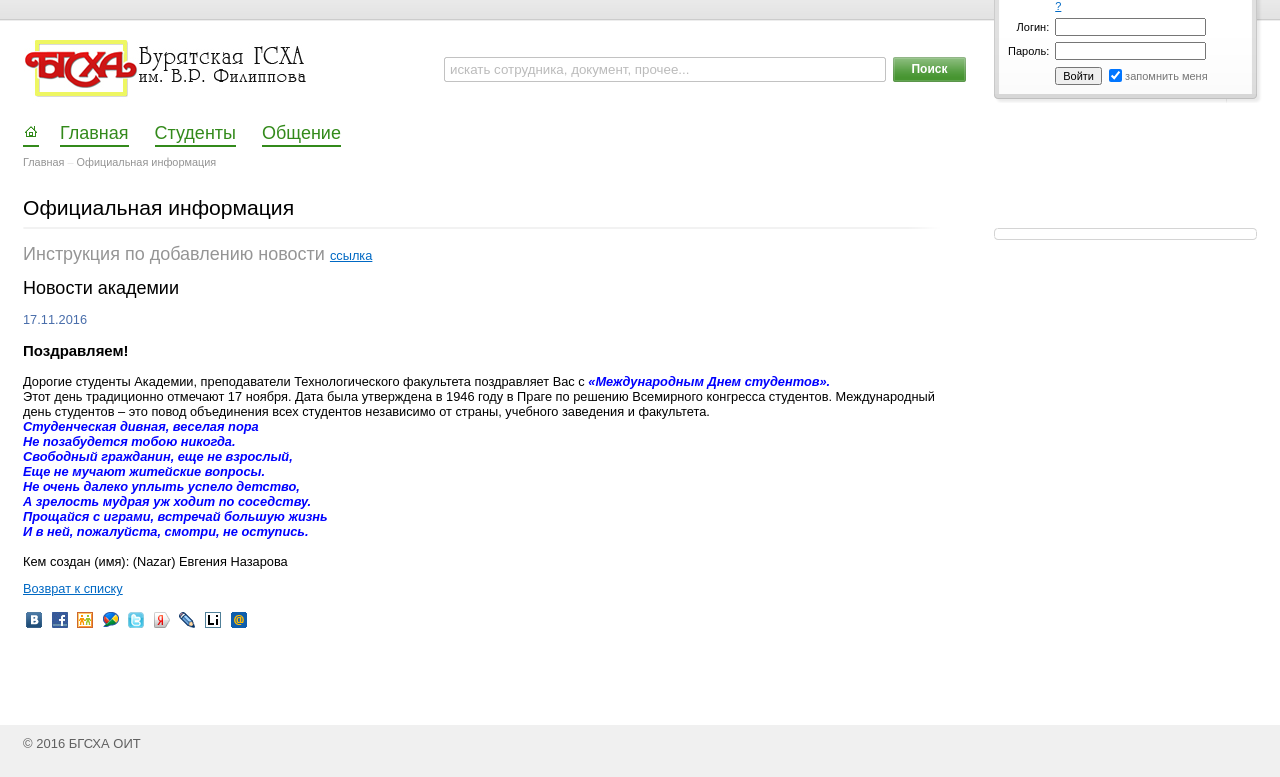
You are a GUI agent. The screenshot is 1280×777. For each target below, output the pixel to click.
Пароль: (1028, 51)
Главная (43, 162)
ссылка (351, 255)
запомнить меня (1166, 76)
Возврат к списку (73, 588)
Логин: (1033, 27)
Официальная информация (147, 162)
